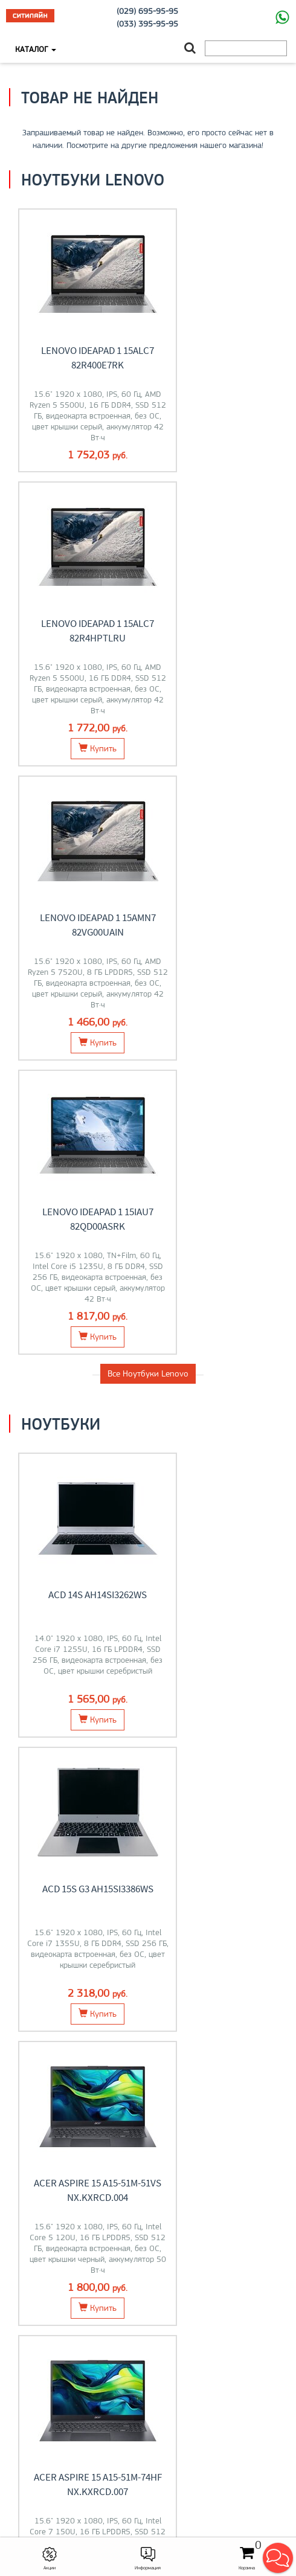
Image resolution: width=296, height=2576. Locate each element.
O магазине (148, 2336)
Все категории (148, 1920)
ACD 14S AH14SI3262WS (79, 1025)
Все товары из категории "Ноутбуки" (148, 1481)
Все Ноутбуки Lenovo (148, 805)
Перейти (74, 1691)
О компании (148, 2398)
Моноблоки (74, 1828)
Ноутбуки (74, 1662)
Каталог (35, 49)
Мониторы (222, 1662)
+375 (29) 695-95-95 (148, 2459)
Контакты (148, 2323)
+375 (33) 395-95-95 (148, 2447)
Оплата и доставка (148, 2311)
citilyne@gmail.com (148, 2472)
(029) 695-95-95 (147, 11)
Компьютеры (222, 1828)
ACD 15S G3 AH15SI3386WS (217, 1025)
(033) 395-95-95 (147, 23)
